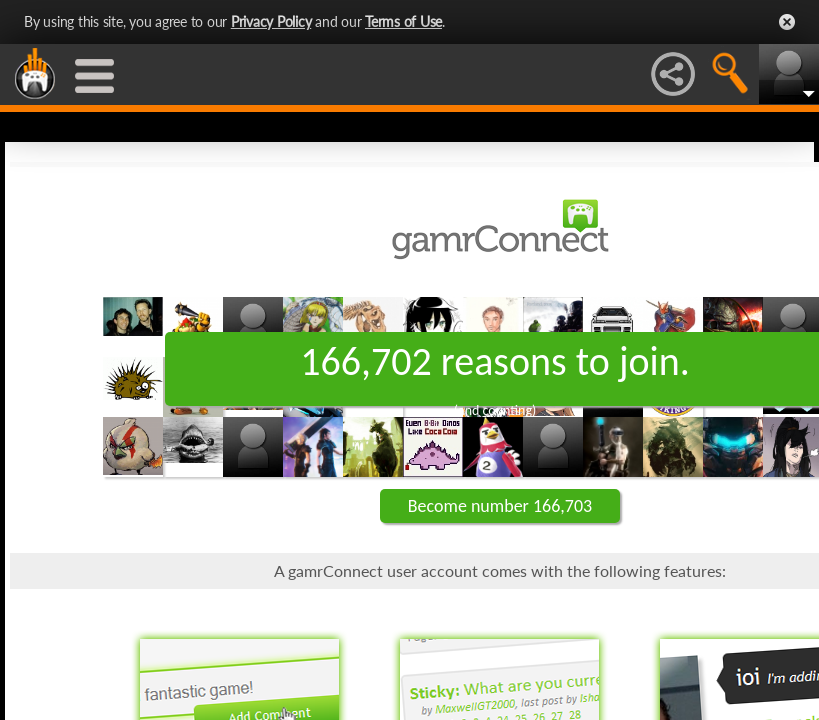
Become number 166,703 (500, 506)
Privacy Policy (271, 21)
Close (787, 22)
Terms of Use (403, 21)
